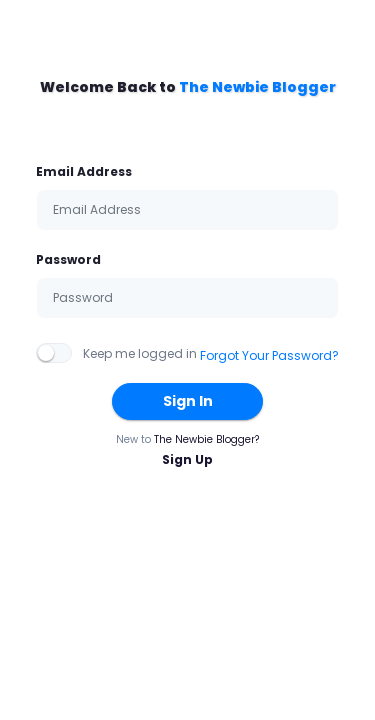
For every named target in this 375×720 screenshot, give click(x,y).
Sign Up (187, 459)
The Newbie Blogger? (206, 439)
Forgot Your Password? (269, 355)
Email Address (84, 171)
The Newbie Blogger (257, 87)
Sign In (188, 401)
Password (68, 259)
